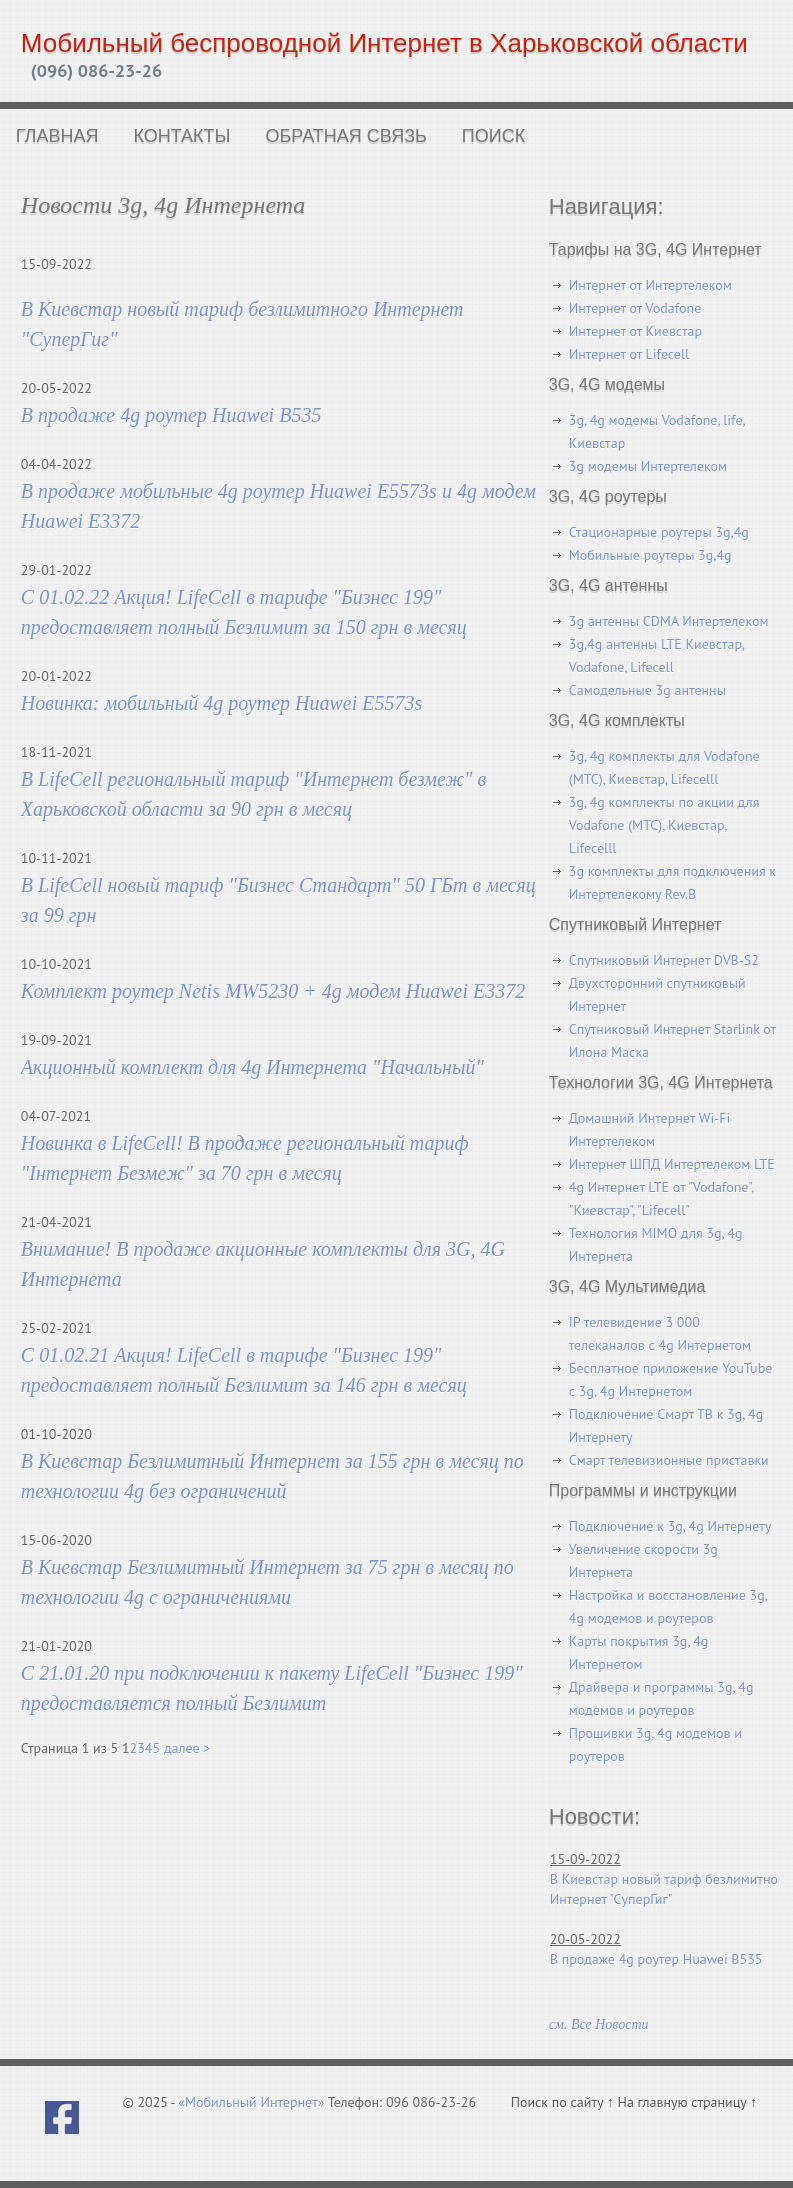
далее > (187, 1748)
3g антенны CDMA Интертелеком (669, 621)
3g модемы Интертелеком (648, 466)
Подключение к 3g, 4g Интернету (670, 1526)
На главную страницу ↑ (687, 2102)
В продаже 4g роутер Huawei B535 (171, 415)
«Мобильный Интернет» (251, 2102)
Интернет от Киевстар (635, 331)
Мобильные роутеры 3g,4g (650, 555)
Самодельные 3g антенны (647, 690)
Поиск (493, 136)
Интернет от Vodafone (635, 308)
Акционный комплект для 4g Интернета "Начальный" (252, 1067)
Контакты (181, 136)
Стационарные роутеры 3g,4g (659, 532)
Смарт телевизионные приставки (669, 1460)
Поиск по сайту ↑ (564, 2102)
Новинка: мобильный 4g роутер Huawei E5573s (221, 703)
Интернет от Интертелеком (650, 285)
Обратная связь (346, 136)
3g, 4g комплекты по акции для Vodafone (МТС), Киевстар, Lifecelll (664, 825)
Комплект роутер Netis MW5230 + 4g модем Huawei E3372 (273, 991)
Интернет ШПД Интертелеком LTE (672, 1164)
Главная (57, 136)
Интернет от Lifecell (629, 354)
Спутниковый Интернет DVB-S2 (664, 960)
